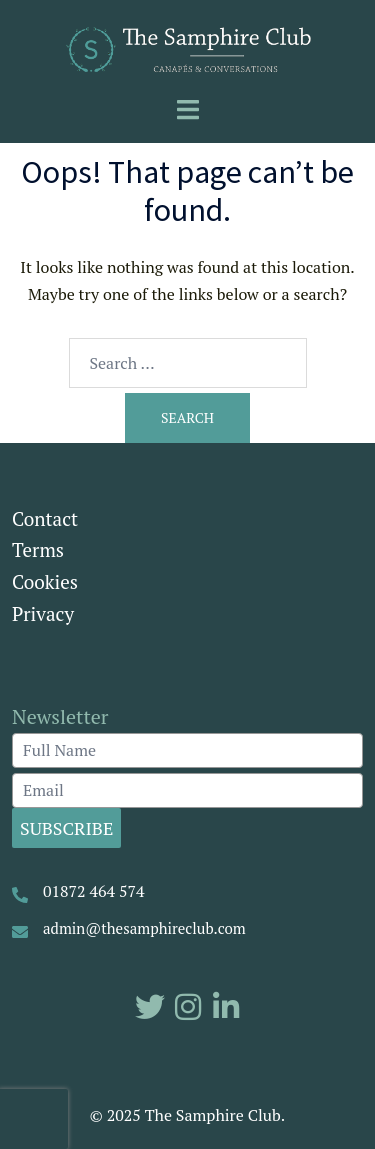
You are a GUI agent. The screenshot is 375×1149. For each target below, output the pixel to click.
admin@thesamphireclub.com (144, 928)
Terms (38, 549)
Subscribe (66, 828)
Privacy (43, 613)
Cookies (45, 581)
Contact (45, 518)
